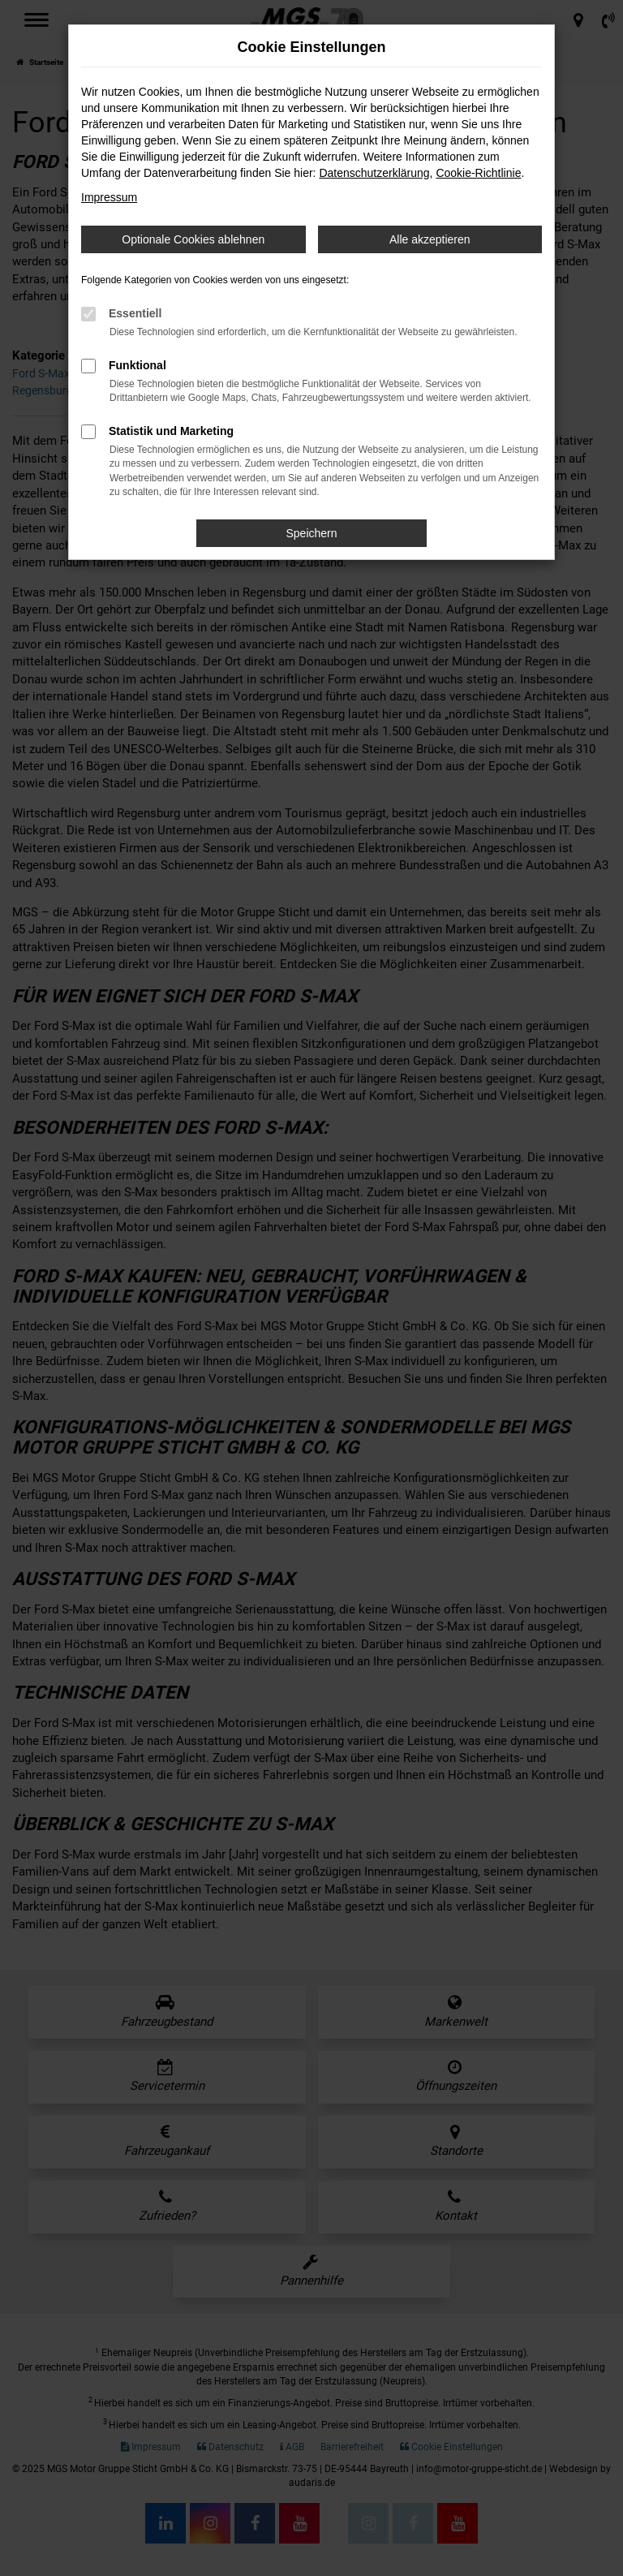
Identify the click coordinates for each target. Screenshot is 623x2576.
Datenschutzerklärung (374, 172)
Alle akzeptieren (429, 239)
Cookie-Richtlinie (478, 172)
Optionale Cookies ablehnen (193, 239)
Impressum (109, 197)
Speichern (311, 533)
